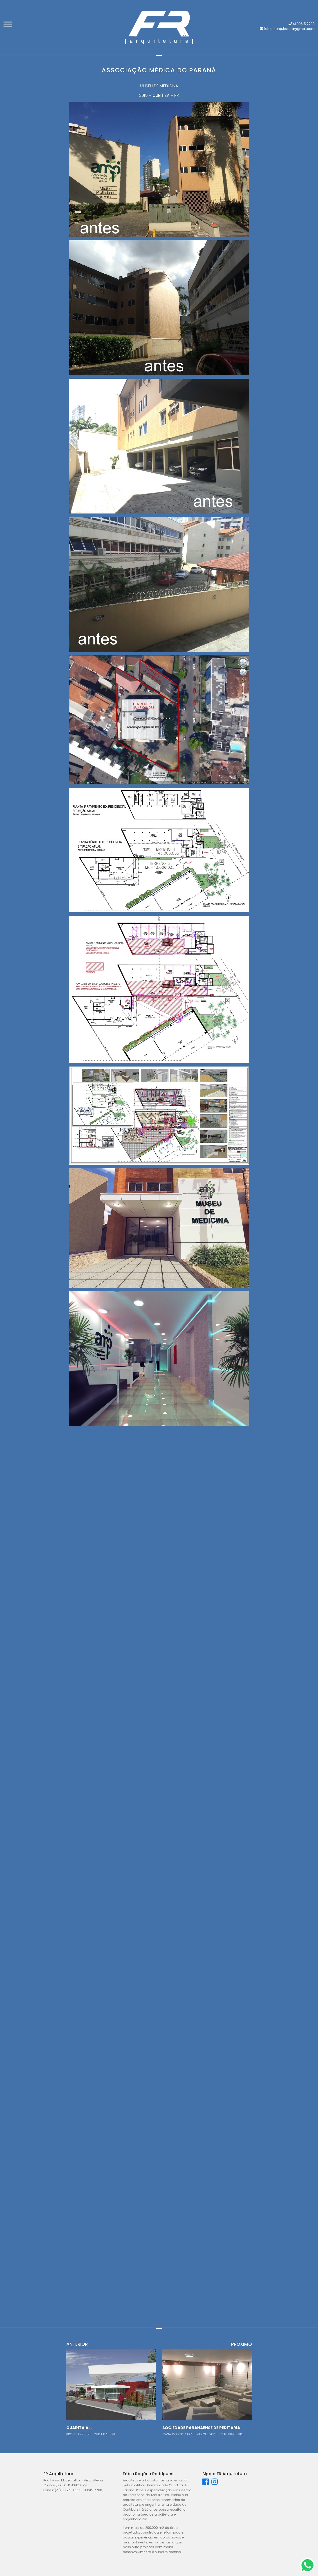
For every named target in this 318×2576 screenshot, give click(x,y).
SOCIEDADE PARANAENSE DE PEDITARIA (201, 2427)
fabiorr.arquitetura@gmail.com (289, 29)
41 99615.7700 (304, 24)
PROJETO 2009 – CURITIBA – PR (91, 2434)
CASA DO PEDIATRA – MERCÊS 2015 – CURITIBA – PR (202, 2434)
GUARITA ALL (79, 2427)
